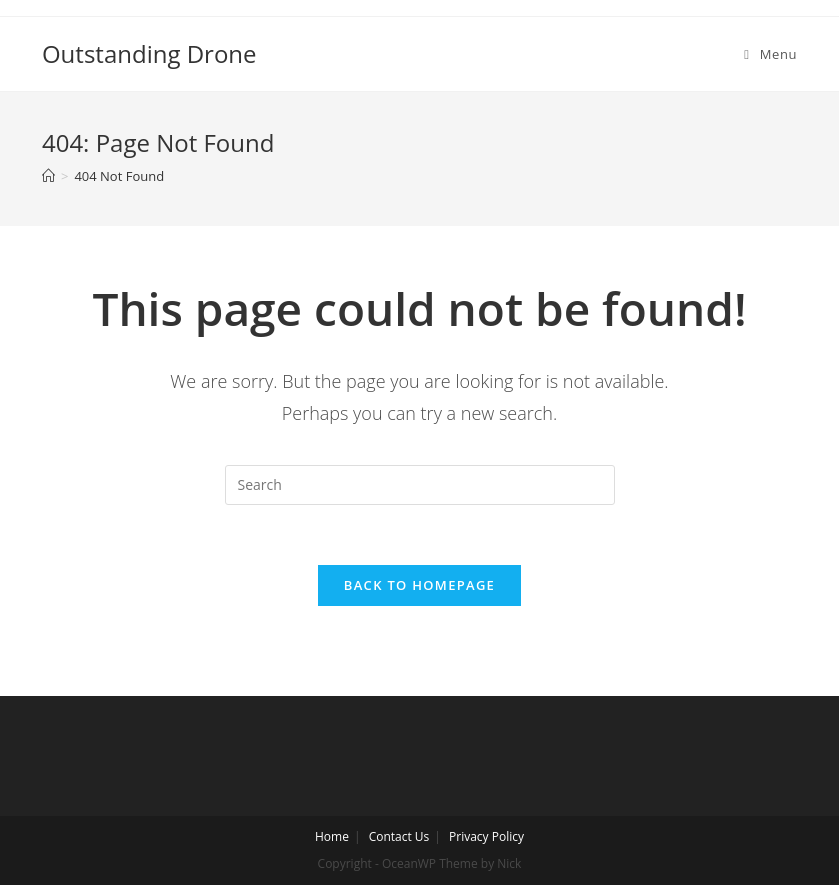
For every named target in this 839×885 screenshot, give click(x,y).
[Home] (48, 176)
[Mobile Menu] (770, 54)
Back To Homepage (419, 585)
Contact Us (399, 836)
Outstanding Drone (149, 53)
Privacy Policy (486, 836)
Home (332, 836)
